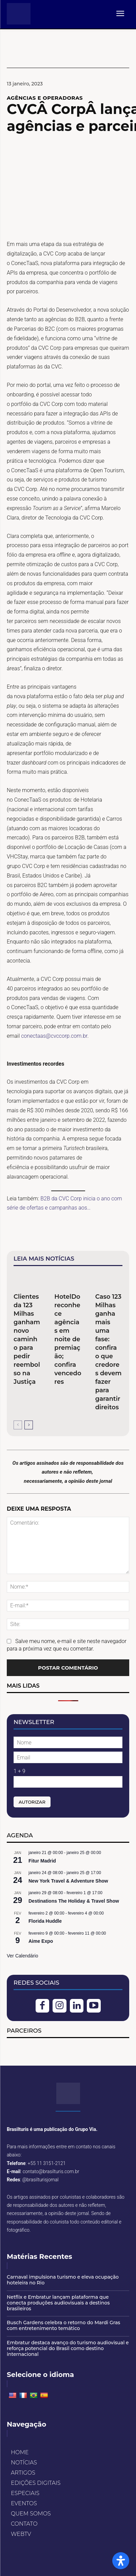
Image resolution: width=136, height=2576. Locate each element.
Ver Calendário (22, 1955)
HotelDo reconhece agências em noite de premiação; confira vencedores (67, 1339)
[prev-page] (18, 1425)
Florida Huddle (45, 1921)
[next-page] (28, 1425)
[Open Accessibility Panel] (120, 2560)
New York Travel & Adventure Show (68, 1881)
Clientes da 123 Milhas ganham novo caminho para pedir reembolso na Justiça (27, 1339)
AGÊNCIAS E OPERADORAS (45, 97)
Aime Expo (40, 1941)
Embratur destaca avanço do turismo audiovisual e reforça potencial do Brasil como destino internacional (68, 2348)
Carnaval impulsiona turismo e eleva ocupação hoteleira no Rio (63, 2280)
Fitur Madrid (42, 1861)
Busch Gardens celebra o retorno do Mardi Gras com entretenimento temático (63, 2325)
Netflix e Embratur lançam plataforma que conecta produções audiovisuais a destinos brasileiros (58, 2303)
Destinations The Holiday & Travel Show (73, 1901)
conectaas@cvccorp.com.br (54, 1036)
